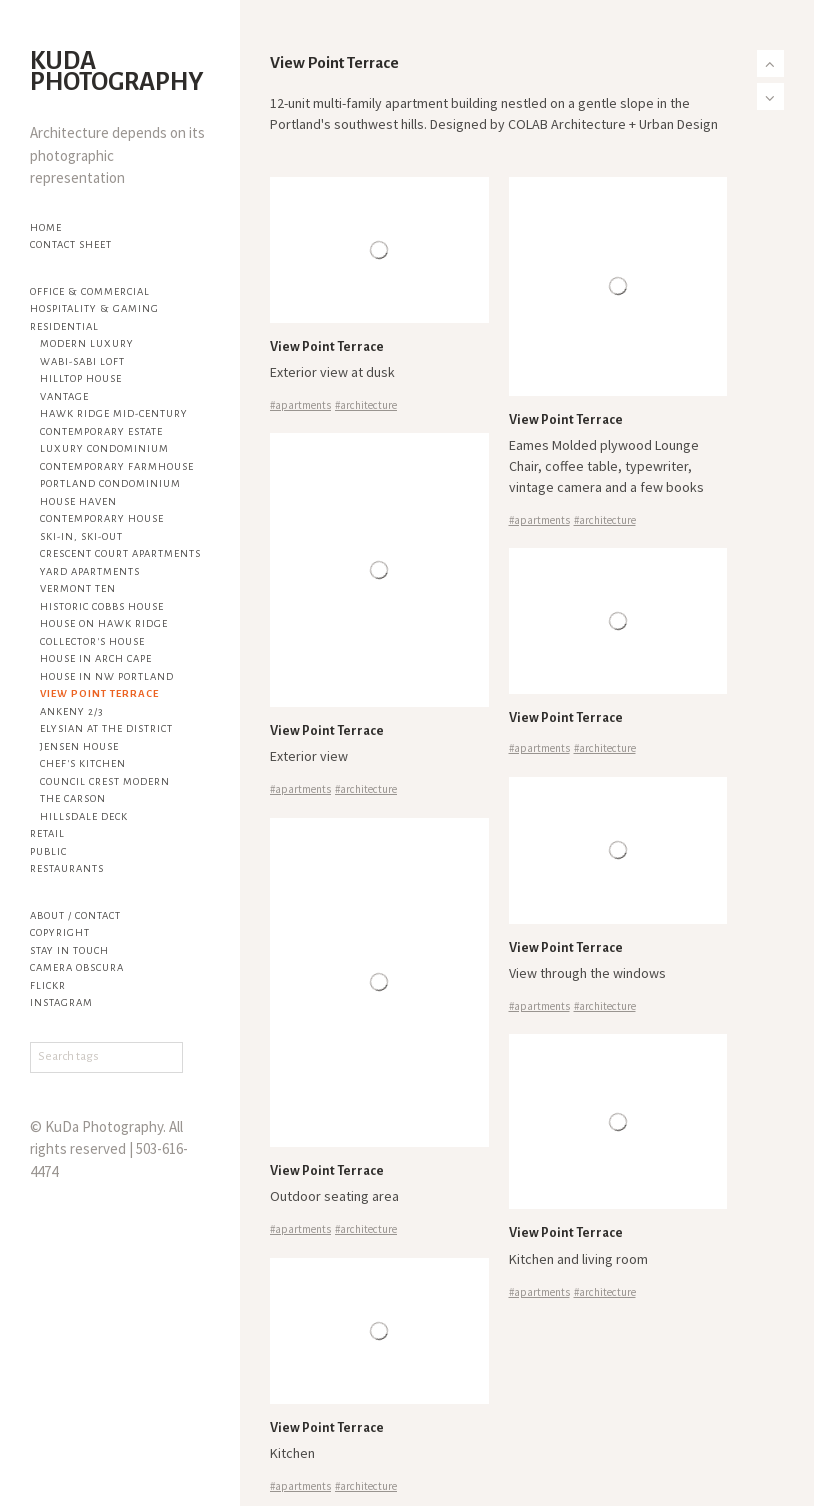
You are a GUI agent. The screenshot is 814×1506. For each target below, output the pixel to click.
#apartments (300, 405)
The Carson (73, 798)
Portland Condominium (110, 483)
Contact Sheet (71, 244)
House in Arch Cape (96, 658)
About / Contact (75, 915)
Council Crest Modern (105, 781)
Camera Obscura (77, 967)
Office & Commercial (90, 291)
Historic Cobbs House (102, 606)
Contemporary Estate (101, 431)
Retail (47, 833)
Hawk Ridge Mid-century (114, 413)
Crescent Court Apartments (120, 553)
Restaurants (67, 868)
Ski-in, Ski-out (81, 536)
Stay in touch (69, 950)
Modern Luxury (87, 343)
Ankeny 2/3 (71, 711)
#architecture (366, 405)
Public (48, 851)
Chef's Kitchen (83, 763)
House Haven (78, 501)
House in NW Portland (107, 676)
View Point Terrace (99, 693)
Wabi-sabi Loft (82, 361)
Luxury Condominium (104, 448)
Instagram (61, 1002)
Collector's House (92, 641)
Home (46, 227)
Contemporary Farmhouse (117, 466)
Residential (64, 326)
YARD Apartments (90, 571)
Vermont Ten (78, 588)
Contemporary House (102, 518)
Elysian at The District (106, 728)
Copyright (60, 932)
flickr (48, 985)
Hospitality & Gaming (94, 308)
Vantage (64, 396)
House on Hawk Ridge (104, 623)
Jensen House (79, 746)
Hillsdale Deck (84, 816)
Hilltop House (81, 378)
